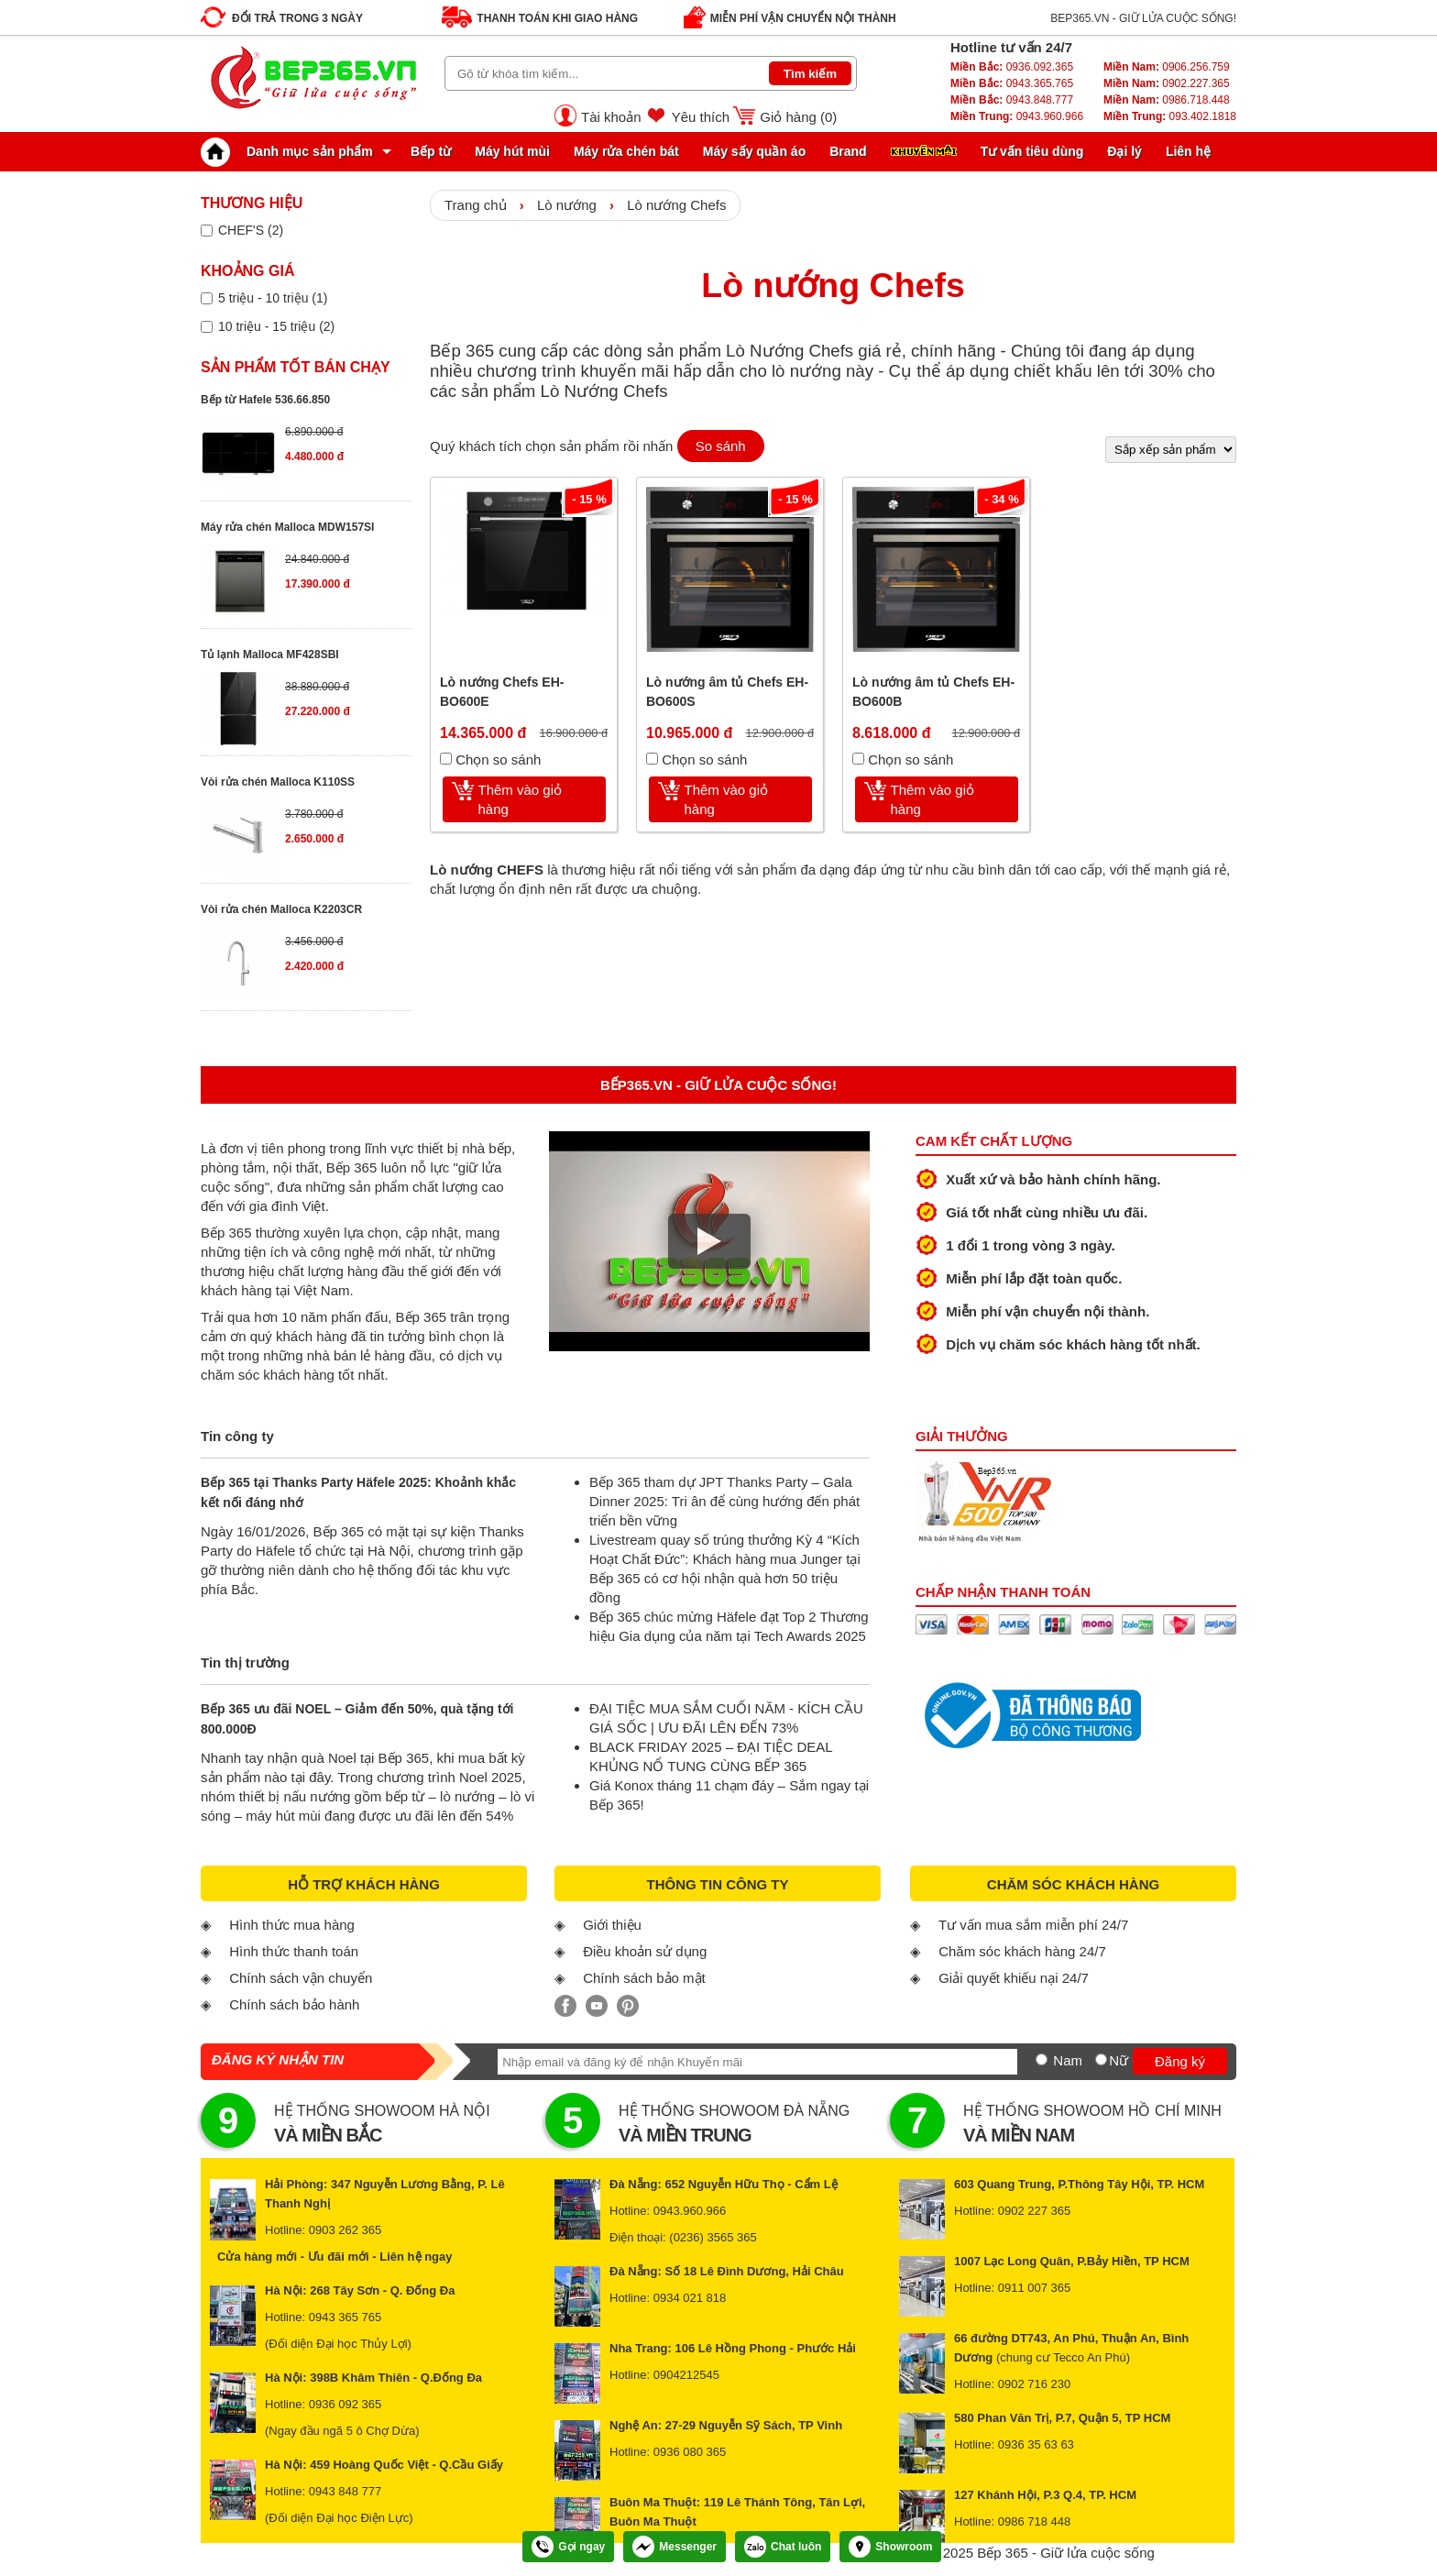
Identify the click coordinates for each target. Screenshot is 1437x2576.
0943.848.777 (1011, 100)
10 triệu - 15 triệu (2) (276, 326)
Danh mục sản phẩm (291, 151)
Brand (847, 151)
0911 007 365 (1034, 2288)
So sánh (721, 446)
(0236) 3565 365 (712, 2237)
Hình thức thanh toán (293, 1951)
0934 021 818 (690, 2298)
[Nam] (1042, 2059)
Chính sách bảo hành (294, 2004)
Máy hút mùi (512, 151)
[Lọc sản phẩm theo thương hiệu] (207, 231)
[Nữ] (1101, 2059)
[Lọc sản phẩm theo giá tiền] (207, 298)
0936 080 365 (690, 2452)
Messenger (674, 2547)
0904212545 (686, 2375)
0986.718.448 (1166, 100)
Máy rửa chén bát (626, 151)
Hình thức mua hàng (292, 1924)
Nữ (1118, 2060)
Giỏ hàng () (798, 117)
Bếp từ (431, 151)
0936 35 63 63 (1036, 2444)
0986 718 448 (1034, 2521)
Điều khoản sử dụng (645, 1951)
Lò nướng (567, 205)
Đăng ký (1180, 2061)
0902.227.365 (1166, 83)
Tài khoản (611, 117)
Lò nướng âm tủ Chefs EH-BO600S (727, 692)
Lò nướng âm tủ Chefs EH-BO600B (933, 692)
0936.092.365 (1011, 67)
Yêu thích (700, 117)
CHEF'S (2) (250, 230)
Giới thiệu (612, 1924)
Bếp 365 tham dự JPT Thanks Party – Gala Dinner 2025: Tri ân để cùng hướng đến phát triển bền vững (724, 1501)
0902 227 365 (1034, 2211)
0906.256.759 (1166, 67)
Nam (1067, 2060)
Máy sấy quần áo (754, 151)
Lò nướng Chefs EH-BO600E (502, 692)
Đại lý (1124, 151)
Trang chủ (475, 205)
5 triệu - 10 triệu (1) (272, 298)
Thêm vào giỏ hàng (520, 799)
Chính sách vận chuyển (300, 1978)
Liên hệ (1188, 151)
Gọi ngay (568, 2547)
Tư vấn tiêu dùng (1032, 151)
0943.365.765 (1011, 83)
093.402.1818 (1169, 116)
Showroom (890, 2547)
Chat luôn (782, 2547)
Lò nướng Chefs (676, 205)
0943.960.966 (1016, 116)
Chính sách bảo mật (644, 1978)
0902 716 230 (1034, 2384)
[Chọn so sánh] (446, 759)
